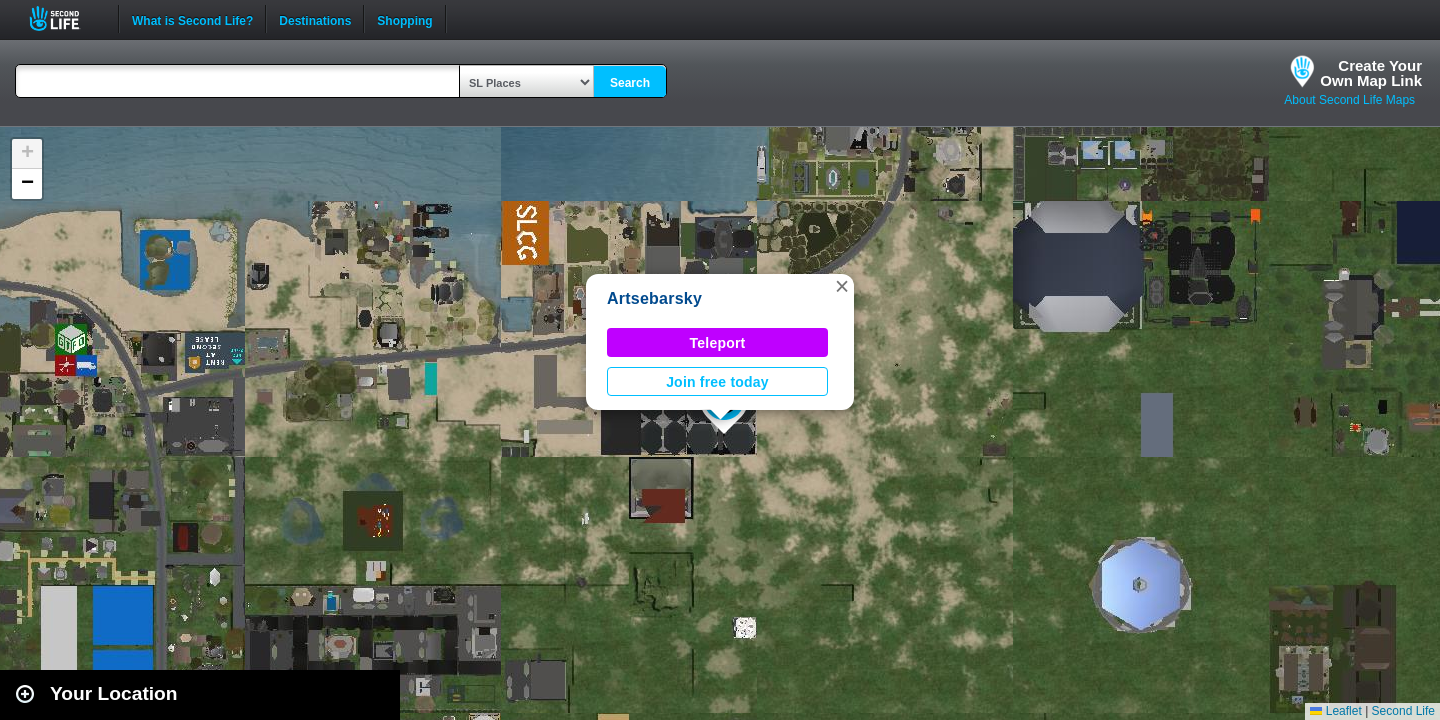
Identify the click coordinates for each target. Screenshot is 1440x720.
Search (630, 83)
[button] (842, 286)
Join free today (717, 382)
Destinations (315, 19)
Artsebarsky (654, 298)
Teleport (718, 343)
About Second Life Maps (1349, 100)
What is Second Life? (192, 19)
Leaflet (1335, 711)
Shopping (404, 19)
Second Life (65, 18)
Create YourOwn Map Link (1371, 73)
